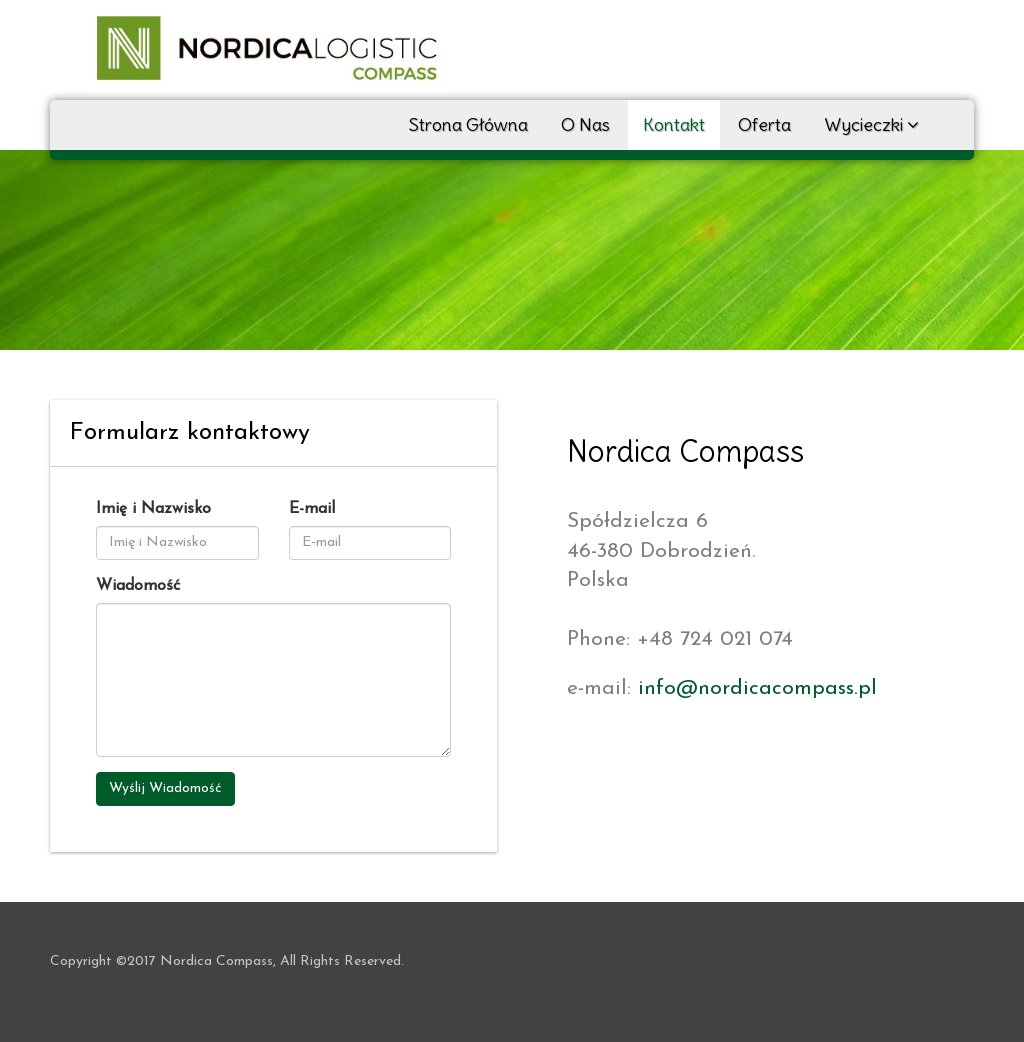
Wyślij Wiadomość (165, 788)
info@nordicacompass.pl (757, 688)
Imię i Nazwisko (153, 509)
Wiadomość (138, 586)
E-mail (312, 509)
